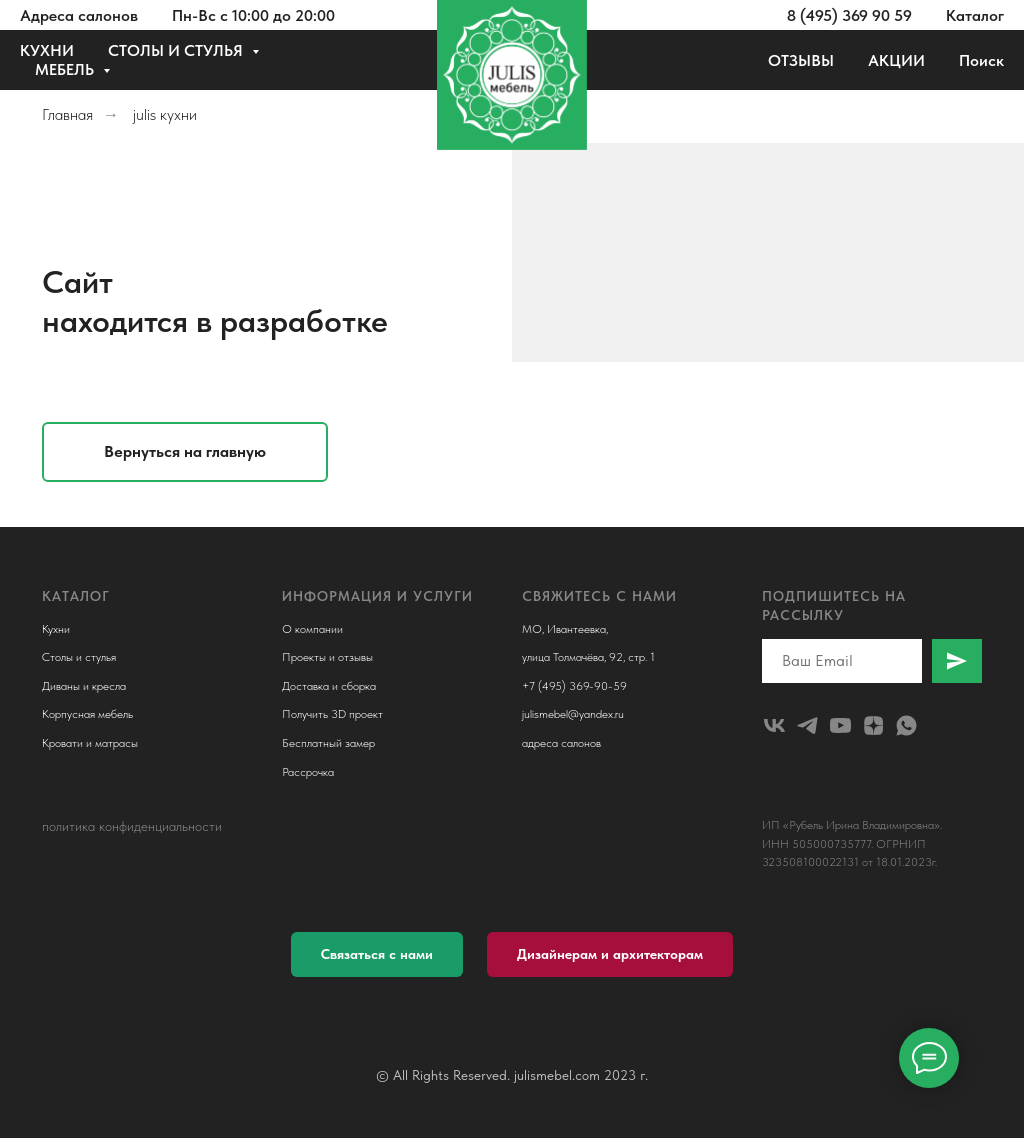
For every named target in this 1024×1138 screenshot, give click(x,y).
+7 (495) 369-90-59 (574, 686)
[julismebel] (774, 725)
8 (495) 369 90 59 (849, 15)
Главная (67, 114)
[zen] (873, 725)
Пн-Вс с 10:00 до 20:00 (253, 15)
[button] (377, 954)
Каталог (975, 15)
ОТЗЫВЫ (801, 60)
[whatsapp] (906, 725)
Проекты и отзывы (327, 657)
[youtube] (840, 725)
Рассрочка (308, 772)
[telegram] (807, 725)
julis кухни (165, 114)
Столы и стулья (79, 657)
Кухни (56, 629)
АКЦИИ (896, 60)
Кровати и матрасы (90, 743)
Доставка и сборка (329, 686)
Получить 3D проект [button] (332, 714)
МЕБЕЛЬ (66, 69)
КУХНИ (47, 50)
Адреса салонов (79, 15)
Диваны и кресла (84, 686)
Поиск (981, 60)
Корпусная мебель (87, 714)
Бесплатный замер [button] (328, 743)
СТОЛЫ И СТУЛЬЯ (177, 50)
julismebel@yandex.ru (573, 714)
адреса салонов (561, 743)
